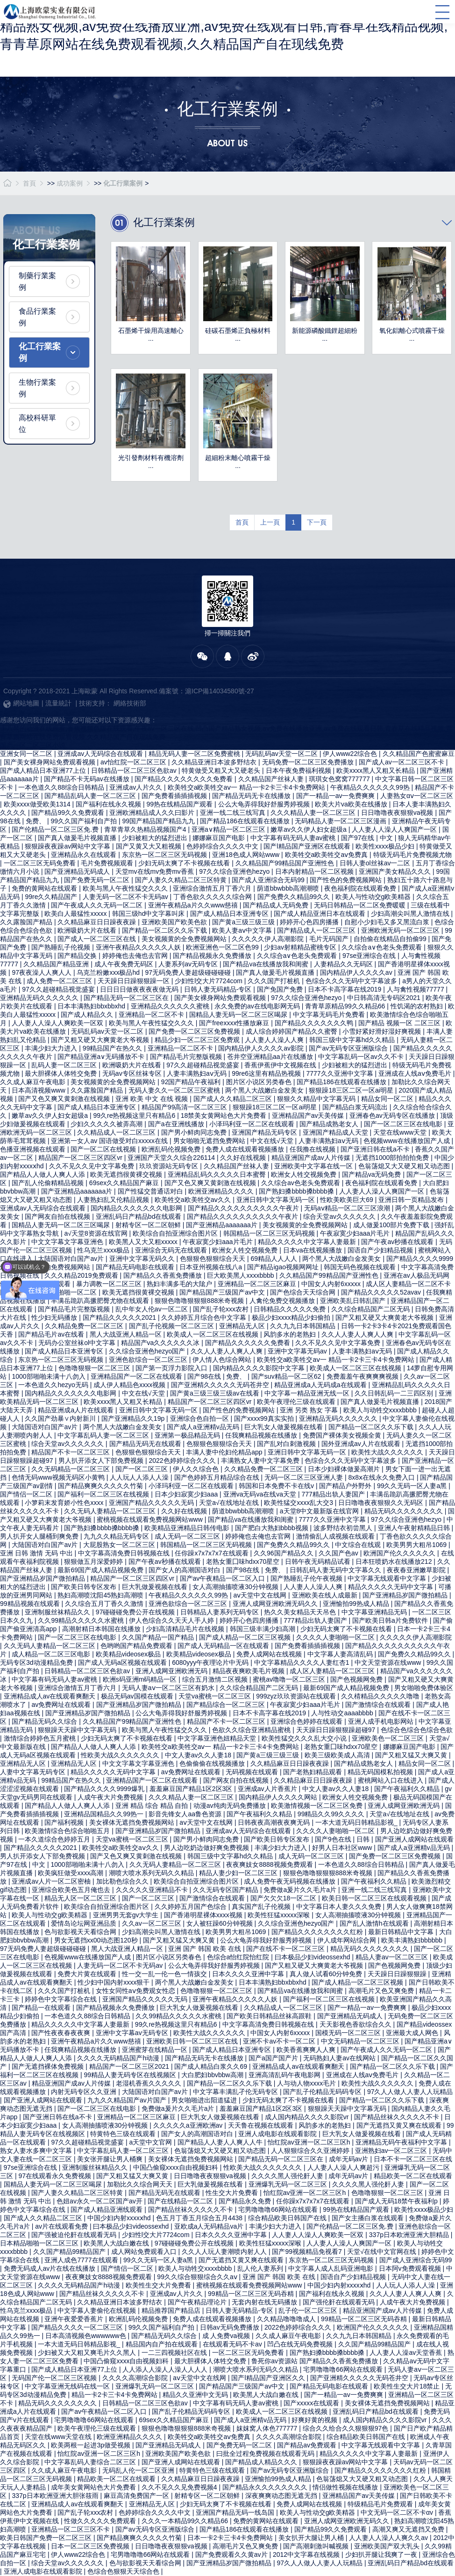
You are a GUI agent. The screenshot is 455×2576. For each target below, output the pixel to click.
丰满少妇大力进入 (52, 1048)
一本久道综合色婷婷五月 (55, 1839)
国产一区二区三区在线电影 (404, 1124)
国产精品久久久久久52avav (382, 1292)
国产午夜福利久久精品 (407, 1788)
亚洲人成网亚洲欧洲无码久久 (276, 1603)
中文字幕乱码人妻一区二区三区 (104, 1435)
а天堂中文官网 (151, 2142)
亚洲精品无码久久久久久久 (40, 997)
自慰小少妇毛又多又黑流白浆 (387, 922)
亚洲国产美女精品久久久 (396, 871)
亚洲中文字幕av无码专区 (133, 2032)
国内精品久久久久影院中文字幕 (259, 1368)
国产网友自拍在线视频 (58, 1216)
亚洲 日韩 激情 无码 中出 (37, 1553)
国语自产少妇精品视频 (381, 1250)
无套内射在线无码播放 (265, 2302)
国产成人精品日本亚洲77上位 (43, 770)
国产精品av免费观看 (307, 2445)
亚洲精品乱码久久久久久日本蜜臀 (218, 1174)
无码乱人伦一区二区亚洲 (139, 2470)
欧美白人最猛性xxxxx (76, 913)
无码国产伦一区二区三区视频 (55, 2378)
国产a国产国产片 (274, 2058)
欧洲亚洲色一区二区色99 (223, 947)
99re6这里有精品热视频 (267, 1073)
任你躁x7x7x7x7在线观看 (212, 1553)
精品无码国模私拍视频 (381, 1772)
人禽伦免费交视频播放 (283, 1300)
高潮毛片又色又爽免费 (382, 1990)
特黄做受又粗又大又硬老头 (222, 770)
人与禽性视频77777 (416, 989)
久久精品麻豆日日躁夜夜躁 (97, 922)
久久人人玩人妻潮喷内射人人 (225, 2251)
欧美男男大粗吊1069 (417, 1544)
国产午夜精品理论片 (198, 2302)
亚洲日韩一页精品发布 (412, 1199)
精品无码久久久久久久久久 (404, 1511)
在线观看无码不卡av (233, 2344)
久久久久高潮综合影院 (136, 2378)
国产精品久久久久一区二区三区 (78, 2327)
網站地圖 (21, 703)
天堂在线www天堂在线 (59, 2436)
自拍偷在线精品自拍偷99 (391, 939)
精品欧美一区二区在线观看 (413, 2176)
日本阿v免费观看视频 (411, 2268)
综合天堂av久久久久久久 (340, 1216)
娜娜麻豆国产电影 (219, 838)
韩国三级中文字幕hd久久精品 (353, 1039)
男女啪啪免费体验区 (423, 1687)
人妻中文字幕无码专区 (33, 1772)
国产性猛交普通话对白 (151, 1191)
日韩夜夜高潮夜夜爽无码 (275, 1822)
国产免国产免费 (281, 989)
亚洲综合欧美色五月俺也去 (72, 1889)
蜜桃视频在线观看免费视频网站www (150, 1519)
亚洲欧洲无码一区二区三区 (401, 930)
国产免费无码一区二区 (97, 880)
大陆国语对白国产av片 (72, 1258)
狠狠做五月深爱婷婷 (94, 1561)
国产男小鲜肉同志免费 (194, 1132)
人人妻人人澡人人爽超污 (344, 2167)
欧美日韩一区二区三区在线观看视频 (375, 1898)
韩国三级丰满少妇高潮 (263, 1629)
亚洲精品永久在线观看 (84, 854)
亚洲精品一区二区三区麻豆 (258, 1284)
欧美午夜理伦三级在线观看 (297, 1401)
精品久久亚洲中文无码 (196, 2394)
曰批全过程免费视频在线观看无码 (266, 2453)
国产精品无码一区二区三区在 (127, 997)
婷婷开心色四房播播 (310, 922)
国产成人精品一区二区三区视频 (245, 1637)
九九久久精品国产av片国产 (127, 2100)
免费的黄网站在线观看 (45, 888)
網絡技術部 (130, 703)
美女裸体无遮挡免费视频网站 (132, 1822)
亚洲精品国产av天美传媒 (309, 1115)
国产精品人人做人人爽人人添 (43, 1174)
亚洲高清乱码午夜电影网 (285, 2075)
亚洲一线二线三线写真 (233, 812)
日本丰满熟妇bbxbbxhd (92, 1006)
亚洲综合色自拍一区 (200, 1418)
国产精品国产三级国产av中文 (223, 1292)
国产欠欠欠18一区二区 (284, 1898)
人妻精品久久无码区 (344, 964)
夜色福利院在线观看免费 (361, 888)
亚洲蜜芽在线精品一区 (155, 2049)
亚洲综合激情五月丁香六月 (213, 888)
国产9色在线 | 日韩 (343, 1839)
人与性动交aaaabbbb (343, 1713)
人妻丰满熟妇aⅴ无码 (197, 1073)
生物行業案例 (37, 388)
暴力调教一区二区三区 (109, 1284)
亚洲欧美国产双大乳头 (387, 2546)
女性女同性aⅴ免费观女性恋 (136, 1990)
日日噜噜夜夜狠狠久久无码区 (381, 1502)
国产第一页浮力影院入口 (172, 1368)
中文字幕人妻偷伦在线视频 (97, 2310)
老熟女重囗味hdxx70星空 (243, 1561)
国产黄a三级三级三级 (244, 922)
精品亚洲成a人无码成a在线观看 (321, 1385)
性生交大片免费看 (233, 2192)
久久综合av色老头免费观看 (301, 1183)
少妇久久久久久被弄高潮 (107, 1124)
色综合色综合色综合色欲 (417, 1730)
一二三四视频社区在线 (175, 2352)
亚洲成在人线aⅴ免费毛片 (415, 1073)
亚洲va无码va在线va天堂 (260, 1494)
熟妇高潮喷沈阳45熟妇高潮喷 (101, 1595)
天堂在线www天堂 (400, 1132)
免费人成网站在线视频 (270, 1654)
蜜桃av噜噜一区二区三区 (290, 1679)
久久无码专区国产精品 (226, 1889)
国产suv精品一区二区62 (287, 1376)
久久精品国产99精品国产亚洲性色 (285, 863)
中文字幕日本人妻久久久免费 (339, 1906)
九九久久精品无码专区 (117, 1536)
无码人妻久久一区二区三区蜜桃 (175, 1090)
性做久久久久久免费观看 (101, 2521)
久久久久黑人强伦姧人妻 (288, 2176)
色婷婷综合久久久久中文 (223, 846)
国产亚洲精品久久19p (133, 1418)
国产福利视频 (64, 1822)
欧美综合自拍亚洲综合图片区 (176, 1233)
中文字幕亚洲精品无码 (375, 1612)
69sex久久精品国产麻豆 (125, 1183)
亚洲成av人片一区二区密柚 (52, 1881)
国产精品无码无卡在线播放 (252, 795)
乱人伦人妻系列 (261, 2268)
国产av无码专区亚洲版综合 (349, 1048)
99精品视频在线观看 (30, 1603)
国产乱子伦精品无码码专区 (323, 2091)
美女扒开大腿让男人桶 (312, 2537)
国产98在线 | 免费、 (217, 1376)
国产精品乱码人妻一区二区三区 (91, 795)
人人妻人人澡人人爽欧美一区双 (58, 1023)
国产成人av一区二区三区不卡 (402, 762)
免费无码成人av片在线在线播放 (51, 2268)
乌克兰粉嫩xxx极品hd (109, 972)
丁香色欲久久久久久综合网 (213, 896)
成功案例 (70, 183)
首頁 (29, 183)
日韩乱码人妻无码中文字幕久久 (336, 1570)
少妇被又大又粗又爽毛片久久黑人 (88, 2352)
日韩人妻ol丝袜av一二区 (376, 863)
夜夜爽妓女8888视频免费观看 (270, 1864)
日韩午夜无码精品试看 (318, 1561)
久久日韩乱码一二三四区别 (395, 1393)
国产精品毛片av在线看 (52, 1334)
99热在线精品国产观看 (180, 804)
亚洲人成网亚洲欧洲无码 (172, 1671)
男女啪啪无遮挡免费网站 (210, 1140)
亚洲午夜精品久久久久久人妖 (139, 947)
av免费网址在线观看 (61, 1704)
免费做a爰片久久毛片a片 (300, 1889)
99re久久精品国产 (52, 896)
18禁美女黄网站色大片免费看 (224, 1115)
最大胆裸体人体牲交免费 (62, 1073)
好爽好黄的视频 (315, 2420)
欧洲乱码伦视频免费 (172, 1149)
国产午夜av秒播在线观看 (398, 1241)
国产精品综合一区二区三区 (226, 1704)
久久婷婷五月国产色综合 (191, 1906)
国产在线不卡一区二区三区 (286, 1948)
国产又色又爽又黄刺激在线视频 (65, 1098)
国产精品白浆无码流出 (356, 1107)
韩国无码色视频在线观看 (361, 1267)
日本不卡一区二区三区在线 (413, 2159)
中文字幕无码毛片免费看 (330, 1014)
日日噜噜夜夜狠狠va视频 (398, 812)
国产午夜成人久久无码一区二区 (97, 905)
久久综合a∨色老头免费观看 (382, 947)
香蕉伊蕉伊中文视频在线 (281, 1065)
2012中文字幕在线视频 (307, 2554)
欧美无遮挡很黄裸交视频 (127, 1174)
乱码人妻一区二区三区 (65, 1065)
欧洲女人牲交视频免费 (304, 1174)
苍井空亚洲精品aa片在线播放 (270, 1056)
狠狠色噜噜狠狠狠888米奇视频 (200, 1300)
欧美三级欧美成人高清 (338, 1755)
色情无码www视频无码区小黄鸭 (59, 1477)
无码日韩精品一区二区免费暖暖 (360, 905)
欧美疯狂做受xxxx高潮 (71, 1873)
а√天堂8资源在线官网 (96, 1233)
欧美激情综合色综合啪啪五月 (68, 1831)
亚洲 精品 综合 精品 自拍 (152, 1805)
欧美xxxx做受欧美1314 (38, 804)
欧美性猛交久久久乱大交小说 (305, 1738)
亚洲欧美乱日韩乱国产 (353, 1300)
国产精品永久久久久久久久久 (265, 2487)
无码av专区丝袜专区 (133, 1073)
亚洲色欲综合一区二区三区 (149, 1359)
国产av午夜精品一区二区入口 (223, 1578)
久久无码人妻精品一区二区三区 (110, 1511)
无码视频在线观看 (253, 1772)
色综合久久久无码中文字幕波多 (352, 981)
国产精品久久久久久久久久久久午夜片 (244, 1208)
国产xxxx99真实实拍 (264, 1418)
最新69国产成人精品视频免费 (101, 1570)
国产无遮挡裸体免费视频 (48, 2066)
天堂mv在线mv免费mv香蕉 (155, 871)
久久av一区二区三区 (152, 1923)
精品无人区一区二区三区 (81, 1898)
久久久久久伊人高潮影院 (269, 939)
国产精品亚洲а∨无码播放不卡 (101, 1056)
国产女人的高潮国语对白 (185, 1570)
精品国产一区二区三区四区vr (81, 1157)
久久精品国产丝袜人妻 (272, 779)
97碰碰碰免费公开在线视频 (136, 1612)
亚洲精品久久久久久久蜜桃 (171, 1006)
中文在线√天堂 (272, 1140)
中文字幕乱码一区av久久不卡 (361, 1056)
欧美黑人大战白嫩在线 (117, 2243)
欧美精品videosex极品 (129, 1654)
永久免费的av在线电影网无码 (258, 1006)
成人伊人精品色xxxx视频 (130, 1385)
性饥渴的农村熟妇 (418, 1006)
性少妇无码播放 (55, 1317)
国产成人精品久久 (88, 1014)
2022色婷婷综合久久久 (183, 1460)
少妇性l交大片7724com (209, 981)
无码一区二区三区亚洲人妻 (304, 1477)
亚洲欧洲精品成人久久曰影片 (152, 812)
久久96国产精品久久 (284, 1553)
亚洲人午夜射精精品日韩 (415, 1528)
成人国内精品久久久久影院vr (308, 2117)
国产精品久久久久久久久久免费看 (185, 779)
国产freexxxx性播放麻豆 (235, 1023)
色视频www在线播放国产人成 (407, 1140)
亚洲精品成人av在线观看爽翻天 (51, 1696)
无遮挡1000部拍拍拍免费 (393, 1157)
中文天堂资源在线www (389, 1662)
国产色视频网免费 (357, 1679)
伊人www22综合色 (351, 753)
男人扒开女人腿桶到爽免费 (40, 1536)
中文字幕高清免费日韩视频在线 (124, 1553)
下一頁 (317, 522)
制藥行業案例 (37, 281)
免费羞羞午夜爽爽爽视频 (363, 1376)
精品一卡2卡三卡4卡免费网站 (115, 2394)
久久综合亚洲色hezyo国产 (148, 1351)
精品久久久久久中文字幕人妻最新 (308, 1241)
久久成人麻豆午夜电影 (33, 1082)
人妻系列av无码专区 (189, 964)
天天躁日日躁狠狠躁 (398, 1974)
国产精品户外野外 (346, 1485)
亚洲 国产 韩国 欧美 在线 (205, 1948)
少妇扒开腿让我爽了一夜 (382, 2554)
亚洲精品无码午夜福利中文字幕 (402, 2142)
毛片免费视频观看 (108, 863)
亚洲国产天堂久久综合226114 (172, 1157)
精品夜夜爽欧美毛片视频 (249, 1671)
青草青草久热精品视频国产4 (146, 829)
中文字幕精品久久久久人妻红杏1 (302, 1662)
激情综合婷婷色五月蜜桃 (41, 1738)
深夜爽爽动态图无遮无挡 (282, 2495)
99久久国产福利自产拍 (84, 821)
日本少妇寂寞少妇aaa (187, 1494)
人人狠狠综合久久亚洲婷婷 (311, 2150)
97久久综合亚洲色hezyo (235, 871)
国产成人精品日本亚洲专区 (230, 913)
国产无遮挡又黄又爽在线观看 (399, 2125)
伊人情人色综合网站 (222, 1359)
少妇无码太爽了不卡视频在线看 (185, 863)
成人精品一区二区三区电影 (52, 1654)
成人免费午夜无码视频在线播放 (290, 1881)
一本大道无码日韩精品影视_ (357, 1822)
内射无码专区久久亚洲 (84, 2091)
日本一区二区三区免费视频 (91, 2546)
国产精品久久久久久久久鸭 (315, 1023)
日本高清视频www (39, 1090)
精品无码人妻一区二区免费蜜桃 (195, 753)
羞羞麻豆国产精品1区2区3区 (191, 1788)
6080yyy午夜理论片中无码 (211, 1662)
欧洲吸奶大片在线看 (87, 930)
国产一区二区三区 (142, 1469)
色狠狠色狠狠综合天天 (213, 1258)
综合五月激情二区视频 (215, 1679)
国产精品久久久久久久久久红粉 (318, 1932)
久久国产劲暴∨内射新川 (61, 1418)
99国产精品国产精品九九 (159, 821)
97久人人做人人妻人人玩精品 (410, 2091)
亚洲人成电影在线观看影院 (278, 2133)
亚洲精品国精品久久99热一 (104, 1814)
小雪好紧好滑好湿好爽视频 (382, 1031)
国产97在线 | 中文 (368, 838)
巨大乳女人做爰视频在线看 (284, 1427)
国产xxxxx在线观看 (312, 2403)
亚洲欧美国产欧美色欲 (175, 922)
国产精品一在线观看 (42, 2007)
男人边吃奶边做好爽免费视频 (207, 1847)
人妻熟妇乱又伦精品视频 (114, 1199)
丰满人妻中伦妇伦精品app (225, 1452)
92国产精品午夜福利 (191, 1082)
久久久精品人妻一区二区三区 (313, 812)
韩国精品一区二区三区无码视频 (270, 1233)
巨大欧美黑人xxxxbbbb (241, 1275)
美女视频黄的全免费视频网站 (185, 939)
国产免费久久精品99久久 (294, 896)
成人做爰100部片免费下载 (392, 1225)
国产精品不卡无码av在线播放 (87, 779)
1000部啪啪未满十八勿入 (49, 1376)
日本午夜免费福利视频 (299, 770)
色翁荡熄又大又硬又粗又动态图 (405, 1166)
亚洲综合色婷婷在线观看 (307, 1721)
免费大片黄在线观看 (87, 1974)
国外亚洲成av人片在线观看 (361, 1443)
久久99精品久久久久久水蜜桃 (81, 1620)
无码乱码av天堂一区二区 (282, 753)
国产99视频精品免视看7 (307, 2251)
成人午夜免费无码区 (124, 964)
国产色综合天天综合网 (303, 1292)
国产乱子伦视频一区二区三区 (172, 1326)
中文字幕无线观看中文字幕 (388, 1578)
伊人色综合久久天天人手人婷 (172, 1620)
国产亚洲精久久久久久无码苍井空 (221, 1385)
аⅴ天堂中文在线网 (260, 1595)
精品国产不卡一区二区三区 (71, 1452)
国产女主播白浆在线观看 (368, 2218)
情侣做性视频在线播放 (346, 2487)
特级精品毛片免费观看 (381, 2504)
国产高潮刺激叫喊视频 (316, 2546)
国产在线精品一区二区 (181, 2201)
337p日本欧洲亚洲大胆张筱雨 (56, 2495)
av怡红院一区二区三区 (134, 762)
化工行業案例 (122, 183)
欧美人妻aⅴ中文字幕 (243, 930)
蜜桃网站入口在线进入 (391, 1780)
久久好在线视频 (244, 1157)
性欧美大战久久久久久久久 (121, 1755)
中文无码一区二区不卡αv (398, 2512)
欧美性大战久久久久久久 (388, 1452)
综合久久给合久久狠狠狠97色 (346, 2428)
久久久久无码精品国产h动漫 (119, 2058)
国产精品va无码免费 (372, 1174)
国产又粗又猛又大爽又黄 (412, 1755)
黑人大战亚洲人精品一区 (127, 1334)
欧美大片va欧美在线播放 (352, 804)
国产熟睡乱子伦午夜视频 (307, 1578)
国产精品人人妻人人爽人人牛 (221, 2142)
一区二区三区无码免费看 (41, 863)
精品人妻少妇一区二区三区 (239, 1873)
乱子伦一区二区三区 (308, 2310)
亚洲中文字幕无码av (298, 1351)
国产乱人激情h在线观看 (375, 1923)
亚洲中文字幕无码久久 (143, 1258)
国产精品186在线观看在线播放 (245, 821)
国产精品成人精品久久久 (262, 2462)
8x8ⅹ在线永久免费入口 (382, 1477)
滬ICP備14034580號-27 (219, 691)
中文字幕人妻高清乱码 (341, 1654)
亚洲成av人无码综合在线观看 (101, 753)
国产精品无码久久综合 (45, 1721)
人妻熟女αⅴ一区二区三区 (416, 795)
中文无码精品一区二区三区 (361, 2041)
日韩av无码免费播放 (230, 2327)
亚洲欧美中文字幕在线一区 (314, 1166)
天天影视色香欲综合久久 (356, 2024)
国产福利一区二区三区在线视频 (104, 1494)
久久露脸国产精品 (27, 922)
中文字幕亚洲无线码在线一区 (68, 2386)
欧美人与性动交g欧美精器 (374, 896)
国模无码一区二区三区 (349, 2032)
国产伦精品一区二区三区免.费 (56, 829)
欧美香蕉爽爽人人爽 (307, 2049)
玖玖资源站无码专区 (169, 1166)
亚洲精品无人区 (243, 1326)
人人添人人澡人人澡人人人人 (165, 2369)
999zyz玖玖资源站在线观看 (296, 1696)
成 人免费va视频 (227, 2335)
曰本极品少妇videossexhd (313, 1957)
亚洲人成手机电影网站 (381, 1721)
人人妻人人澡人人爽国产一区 (395, 829)
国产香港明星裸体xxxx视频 (204, 1915)
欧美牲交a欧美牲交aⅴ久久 (194, 1199)
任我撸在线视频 (313, 1149)
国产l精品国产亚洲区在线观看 (307, 846)
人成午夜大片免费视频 (111, 1797)
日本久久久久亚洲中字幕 (249, 1974)
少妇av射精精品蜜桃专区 (301, 947)
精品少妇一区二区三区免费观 (198, 1039)
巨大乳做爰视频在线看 (155, 1586)
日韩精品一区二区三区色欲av (134, 770)
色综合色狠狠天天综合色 (124, 2571)
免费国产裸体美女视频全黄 (343, 1435)
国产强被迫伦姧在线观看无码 (74, 2234)
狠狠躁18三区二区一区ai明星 (352, 1090)
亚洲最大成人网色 (413, 2032)
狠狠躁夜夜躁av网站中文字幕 (68, 846)
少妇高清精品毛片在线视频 (186, 1629)
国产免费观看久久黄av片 (232, 2554)
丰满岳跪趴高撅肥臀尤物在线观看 (101, 1300)
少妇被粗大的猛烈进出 (155, 838)
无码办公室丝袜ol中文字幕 (77, 1342)
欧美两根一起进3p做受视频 (91, 2445)
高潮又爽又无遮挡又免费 (409, 2529)
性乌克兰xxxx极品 (104, 1250)
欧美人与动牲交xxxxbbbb (381, 1410)
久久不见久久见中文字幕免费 (92, 1166)
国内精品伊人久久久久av (357, 972)
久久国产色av (339, 1553)
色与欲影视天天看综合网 (81, 1932)
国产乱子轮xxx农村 (221, 1309)
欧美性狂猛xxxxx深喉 (280, 1915)
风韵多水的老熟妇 (290, 1334)
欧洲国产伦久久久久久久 (400, 1553)
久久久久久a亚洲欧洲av (188, 2125)
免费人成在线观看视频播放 (246, 1149)
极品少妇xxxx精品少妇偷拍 (292, 1317)
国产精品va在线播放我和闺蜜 (266, 964)
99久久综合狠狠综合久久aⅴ (198, 2277)
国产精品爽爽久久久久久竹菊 (101, 1485)
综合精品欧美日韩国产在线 (288, 2218)
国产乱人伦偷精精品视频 (48, 1183)
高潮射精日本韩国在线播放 (102, 1629)
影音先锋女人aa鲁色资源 (186, 1814)
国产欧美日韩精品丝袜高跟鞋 (270, 2016)
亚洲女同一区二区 (27, 753)
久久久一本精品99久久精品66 (186, 2521)
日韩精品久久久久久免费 (290, 1309)
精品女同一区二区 (388, 1098)
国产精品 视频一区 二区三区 (400, 1023)
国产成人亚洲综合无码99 (269, 880)
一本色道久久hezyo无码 (54, 1385)
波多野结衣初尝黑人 (343, 1528)
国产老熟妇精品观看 (313, 1772)
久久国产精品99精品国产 (70, 2251)
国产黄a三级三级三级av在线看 (215, 1393)
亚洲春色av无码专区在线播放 (393, 1115)
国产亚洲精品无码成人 (78, 871)
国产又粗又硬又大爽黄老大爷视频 (101, 1039)
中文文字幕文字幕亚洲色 (68, 1241)
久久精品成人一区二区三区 (117, 1132)
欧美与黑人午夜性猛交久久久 (126, 888)
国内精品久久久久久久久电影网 (137, 1208)
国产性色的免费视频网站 (347, 880)
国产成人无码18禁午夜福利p (397, 2201)
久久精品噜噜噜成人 (287, 2319)
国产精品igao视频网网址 (283, 1267)
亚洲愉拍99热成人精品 (357, 1603)
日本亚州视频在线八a (211, 1267)
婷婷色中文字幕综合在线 (62, 1999)
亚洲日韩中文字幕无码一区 (276, 1199)
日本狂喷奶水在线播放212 (394, 1561)
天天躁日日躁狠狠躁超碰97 (336, 1730)
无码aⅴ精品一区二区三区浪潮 (348, 1208)
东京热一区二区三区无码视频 (165, 854)
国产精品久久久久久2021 (120, 1317)
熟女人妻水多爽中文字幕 (37, 2150)
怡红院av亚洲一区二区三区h (310, 2142)
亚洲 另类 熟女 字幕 (310, 1410)
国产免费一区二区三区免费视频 (195, 1031)
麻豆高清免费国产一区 (137, 2495)
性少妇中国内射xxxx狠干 (114, 1982)
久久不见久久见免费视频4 (180, 2487)
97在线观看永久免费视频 (55, 2176)
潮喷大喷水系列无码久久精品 (152, 1873)
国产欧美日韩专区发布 (84, 1586)
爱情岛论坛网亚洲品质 (84, 1923)
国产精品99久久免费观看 (68, 812)
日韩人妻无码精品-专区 (219, 989)
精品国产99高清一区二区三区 (185, 1107)
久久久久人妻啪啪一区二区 (336, 1637)
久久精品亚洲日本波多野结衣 (214, 762)
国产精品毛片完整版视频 (187, 1056)
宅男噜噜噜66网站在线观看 (278, 2209)
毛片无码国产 (329, 939)
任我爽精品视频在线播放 (262, 1435)
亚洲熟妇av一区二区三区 (392, 2150)
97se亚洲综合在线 (370, 955)
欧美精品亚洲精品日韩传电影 (187, 1528)
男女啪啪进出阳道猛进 (205, 2100)
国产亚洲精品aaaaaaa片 (77, 1191)
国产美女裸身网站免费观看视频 (50, 762)
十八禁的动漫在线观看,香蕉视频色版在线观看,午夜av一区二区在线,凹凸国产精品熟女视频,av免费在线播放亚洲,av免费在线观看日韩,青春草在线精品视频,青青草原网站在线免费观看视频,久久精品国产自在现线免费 (224, 26)
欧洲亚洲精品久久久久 (222, 1191)
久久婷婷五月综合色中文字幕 (204, 1317)
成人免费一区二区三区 (60, 981)
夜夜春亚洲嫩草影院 (417, 1570)
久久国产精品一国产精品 (159, 1637)
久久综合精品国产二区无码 (371, 1309)
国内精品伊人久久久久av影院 (262, 1048)
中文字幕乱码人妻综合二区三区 (91, 2462)
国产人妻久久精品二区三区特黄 (181, 880)
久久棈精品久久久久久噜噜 (381, 1696)
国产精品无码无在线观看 (146, 1443)
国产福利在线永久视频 (109, 804)
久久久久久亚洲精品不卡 (153, 1889)
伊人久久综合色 (196, 1469)
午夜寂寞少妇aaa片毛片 (355, 1233)
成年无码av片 (349, 2159)
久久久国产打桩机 (275, 981)
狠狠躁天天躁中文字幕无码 (78, 1730)
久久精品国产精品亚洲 (57, 964)
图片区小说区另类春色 (259, 1082)
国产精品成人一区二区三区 (317, 930)
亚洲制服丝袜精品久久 (58, 1612)
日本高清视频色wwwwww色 (86, 2335)
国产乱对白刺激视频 (287, 1443)
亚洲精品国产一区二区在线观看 (137, 1376)
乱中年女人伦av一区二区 (152, 1309)
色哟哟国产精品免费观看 (137, 1645)
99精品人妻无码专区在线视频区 (131, 2075)
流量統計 (58, 703)
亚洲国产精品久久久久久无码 (152, 1502)
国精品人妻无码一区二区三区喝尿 (239, 1014)
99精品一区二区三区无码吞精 (251, 2293)
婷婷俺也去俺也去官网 (136, 955)
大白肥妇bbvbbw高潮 (213, 2075)
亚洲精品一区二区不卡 (152, 1014)
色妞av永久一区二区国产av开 (100, 2201)
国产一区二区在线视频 (104, 1149)
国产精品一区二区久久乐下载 (165, 930)
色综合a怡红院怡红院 (239, 1957)
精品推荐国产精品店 (172, 2310)
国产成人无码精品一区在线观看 (224, 1645)
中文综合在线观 (359, 1544)
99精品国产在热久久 (113, 1048)
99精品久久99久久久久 (332, 1814)
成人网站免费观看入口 (144, 2251)
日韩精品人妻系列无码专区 (220, 1612)
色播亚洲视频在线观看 (33, 1149)
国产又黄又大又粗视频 (149, 846)
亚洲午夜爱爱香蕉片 (74, 2319)
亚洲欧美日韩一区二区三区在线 (193, 2041)
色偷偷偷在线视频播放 (213, 1763)
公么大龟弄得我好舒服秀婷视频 (265, 804)
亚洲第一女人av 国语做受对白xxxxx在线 (110, 1140)
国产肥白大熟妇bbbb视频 (272, 1528)
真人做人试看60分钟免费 (327, 1974)
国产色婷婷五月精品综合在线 (217, 1477)
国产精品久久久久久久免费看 (248, 1342)
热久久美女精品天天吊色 (301, 1612)
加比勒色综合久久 (123, 1881)
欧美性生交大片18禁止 (407, 2386)
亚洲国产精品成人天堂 (336, 1132)
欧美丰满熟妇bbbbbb (412, 1940)
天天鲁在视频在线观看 (261, 2125)
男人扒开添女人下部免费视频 (101, 1460)
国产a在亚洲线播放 (177, 1124)
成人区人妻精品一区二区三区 (333, 1671)
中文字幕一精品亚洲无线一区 (307, 1393)
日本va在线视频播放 (313, 1250)
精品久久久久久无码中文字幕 (391, 1586)
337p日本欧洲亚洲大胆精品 (410, 2234)
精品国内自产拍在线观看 (162, 2344)
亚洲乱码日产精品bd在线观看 (139, 1216)
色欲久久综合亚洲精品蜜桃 (252, 1730)
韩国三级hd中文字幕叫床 (149, 913)
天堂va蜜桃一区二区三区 (215, 1696)
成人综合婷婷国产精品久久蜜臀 (292, 1031)
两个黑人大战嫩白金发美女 (265, 1090)
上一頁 (270, 522)
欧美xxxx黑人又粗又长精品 (376, 770)
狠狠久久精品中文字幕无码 (317, 1098)
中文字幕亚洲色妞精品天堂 (218, 1738)
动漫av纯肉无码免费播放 (230, 1805)
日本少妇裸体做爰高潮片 (345, 1469)
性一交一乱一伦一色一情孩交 (165, 1974)
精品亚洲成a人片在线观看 (76, 1410)
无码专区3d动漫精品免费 (37, 1662)
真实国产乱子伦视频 (262, 1906)
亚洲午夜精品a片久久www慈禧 (194, 905)
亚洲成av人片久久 (136, 787)
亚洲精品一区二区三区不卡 (71, 2529)
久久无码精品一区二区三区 (71, 1469)
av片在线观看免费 (62, 2226)
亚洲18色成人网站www (246, 854)
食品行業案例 (37, 317)
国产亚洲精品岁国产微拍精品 (43, 1578)
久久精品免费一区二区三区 (85, 1326)
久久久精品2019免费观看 (82, 1275)
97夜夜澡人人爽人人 (42, 972)
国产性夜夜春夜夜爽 (61, 2032)
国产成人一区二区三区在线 (97, 939)
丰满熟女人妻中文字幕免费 (261, 1460)
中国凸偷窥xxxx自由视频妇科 (176, 2167)
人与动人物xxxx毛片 (307, 2083)
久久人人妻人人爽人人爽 (358, 1334)
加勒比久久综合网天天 (140, 2184)
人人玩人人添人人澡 (140, 1477)
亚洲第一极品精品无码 (188, 1435)
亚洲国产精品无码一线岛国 (236, 2512)
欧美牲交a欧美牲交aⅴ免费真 (327, 854)
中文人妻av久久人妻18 (199, 1755)
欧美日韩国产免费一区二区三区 (46, 2537)
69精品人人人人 (274, 1258)
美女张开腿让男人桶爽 (110, 2159)
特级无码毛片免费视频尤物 (412, 854)
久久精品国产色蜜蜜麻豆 (419, 753)
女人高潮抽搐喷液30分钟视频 (236, 1586)
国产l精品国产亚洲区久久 (268, 2378)
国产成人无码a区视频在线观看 (123, 1662)
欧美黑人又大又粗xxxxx (144, 1241)
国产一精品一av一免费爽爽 (336, 795)
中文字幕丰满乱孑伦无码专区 (236, 2091)
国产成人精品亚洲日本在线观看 (320, 913)
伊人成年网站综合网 (347, 1940)
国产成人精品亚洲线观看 (107, 2209)
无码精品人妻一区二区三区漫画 (341, 821)
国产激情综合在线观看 (378, 1704)
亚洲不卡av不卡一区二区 (280, 2041)
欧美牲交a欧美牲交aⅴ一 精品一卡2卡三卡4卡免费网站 (247, 787)
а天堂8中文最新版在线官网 (320, 1511)
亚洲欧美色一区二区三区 (389, 1738)
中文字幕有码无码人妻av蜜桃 (294, 838)
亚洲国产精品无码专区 (265, 1132)
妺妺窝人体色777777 (267, 2428)
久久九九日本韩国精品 (303, 1326)
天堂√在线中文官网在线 (382, 2251)
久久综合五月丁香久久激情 (105, 1603)
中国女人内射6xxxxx (332, 1284)
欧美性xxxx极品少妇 (385, 846)
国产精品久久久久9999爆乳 (105, 1788)
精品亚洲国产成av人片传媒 (311, 1157)
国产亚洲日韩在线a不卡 (376, 1149)
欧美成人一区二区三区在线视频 (213, 1334)
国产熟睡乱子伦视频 (61, 947)
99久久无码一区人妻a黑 (412, 1485)
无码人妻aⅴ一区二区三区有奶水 (169, 1687)
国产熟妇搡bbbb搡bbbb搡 (297, 1191)
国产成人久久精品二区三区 (233, 1098)
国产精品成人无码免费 (276, 905)
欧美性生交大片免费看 (159, 2285)
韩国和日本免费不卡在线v (277, 1485)
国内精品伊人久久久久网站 (279, 1797)
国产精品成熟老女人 (329, 1124)
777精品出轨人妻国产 (333, 1494)
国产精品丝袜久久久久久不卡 (397, 2117)
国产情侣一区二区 (27, 1494)
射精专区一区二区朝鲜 (149, 1225)
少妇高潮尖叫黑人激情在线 (411, 913)
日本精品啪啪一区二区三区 (40, 2243)
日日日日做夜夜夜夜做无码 (140, 989)
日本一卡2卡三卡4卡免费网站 (231, 2537)
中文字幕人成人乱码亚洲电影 (331, 2268)
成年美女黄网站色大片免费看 (94, 2487)
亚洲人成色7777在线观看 (82, 2260)
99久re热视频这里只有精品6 (135, 1115)
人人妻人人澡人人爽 (275, 1039)
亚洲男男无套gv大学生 (127, 1915)
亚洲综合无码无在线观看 (172, 1250)
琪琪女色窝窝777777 (340, 779)
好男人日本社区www (343, 1847)
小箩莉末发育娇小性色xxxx (65, 1502)
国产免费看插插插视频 (175, 795)
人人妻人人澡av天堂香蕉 (407, 2352)
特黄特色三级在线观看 (123, 2133)
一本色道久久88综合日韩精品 (62, 787)
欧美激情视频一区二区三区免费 (317, 1805)
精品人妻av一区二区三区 (392, 1957)
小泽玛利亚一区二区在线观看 (252, 1124)
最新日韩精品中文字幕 (401, 1932)
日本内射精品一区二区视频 (315, 871)
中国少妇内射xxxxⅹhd (119, 2218)
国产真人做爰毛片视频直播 (78, 838)
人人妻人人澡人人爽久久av (389, 2537)
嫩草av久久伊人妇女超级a (309, 829)
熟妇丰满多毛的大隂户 (180, 1284)
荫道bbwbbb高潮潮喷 (289, 888)
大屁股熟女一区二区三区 (120, 1544)
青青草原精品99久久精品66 (346, 1006)
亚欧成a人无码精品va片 (209, 2226)
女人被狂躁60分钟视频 (220, 1923)
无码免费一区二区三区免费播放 (308, 762)
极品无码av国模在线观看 (138, 1696)
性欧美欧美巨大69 (347, 1199)
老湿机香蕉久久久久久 (149, 2083)
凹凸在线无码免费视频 (300, 2344)
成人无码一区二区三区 (188, 1536)
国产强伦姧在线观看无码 (340, 2302)
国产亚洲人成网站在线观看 (414, 1839)
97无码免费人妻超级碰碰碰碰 (188, 972)
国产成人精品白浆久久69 (211, 2066)
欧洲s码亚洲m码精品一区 (141, 1679)
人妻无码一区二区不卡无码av (126, 896)
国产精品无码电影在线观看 (136, 1267)
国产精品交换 (78, 955)
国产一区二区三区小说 (32, 745)
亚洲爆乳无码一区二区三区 (289, 2184)
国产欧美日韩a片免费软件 (391, 1620)
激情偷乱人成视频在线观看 (336, 1536)
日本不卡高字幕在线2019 (345, 989)
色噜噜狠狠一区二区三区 (95, 1368)
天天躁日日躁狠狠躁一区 (134, 981)
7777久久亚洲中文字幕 (340, 1073)
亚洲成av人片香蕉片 (268, 1788)
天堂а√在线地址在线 (229, 1502)
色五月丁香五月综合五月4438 (200, 2218)
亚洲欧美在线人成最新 (325, 1595)
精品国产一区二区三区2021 (130, 2066)
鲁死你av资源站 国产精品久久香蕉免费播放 (315, 2361)
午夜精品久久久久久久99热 (370, 787)
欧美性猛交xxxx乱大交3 (299, 1502)
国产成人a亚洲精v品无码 (204, 1427)
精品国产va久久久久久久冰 (161, 1342)
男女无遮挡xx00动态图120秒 (97, 1940)
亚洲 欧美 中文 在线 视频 (152, 1098)
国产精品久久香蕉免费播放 (163, 1275)
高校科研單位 (37, 423)
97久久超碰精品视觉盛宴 (59, 989)
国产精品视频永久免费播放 (213, 955)
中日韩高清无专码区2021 (384, 997)
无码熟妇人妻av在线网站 (340, 2058)
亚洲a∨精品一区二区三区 (229, 829)
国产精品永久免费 (246, 2201)
